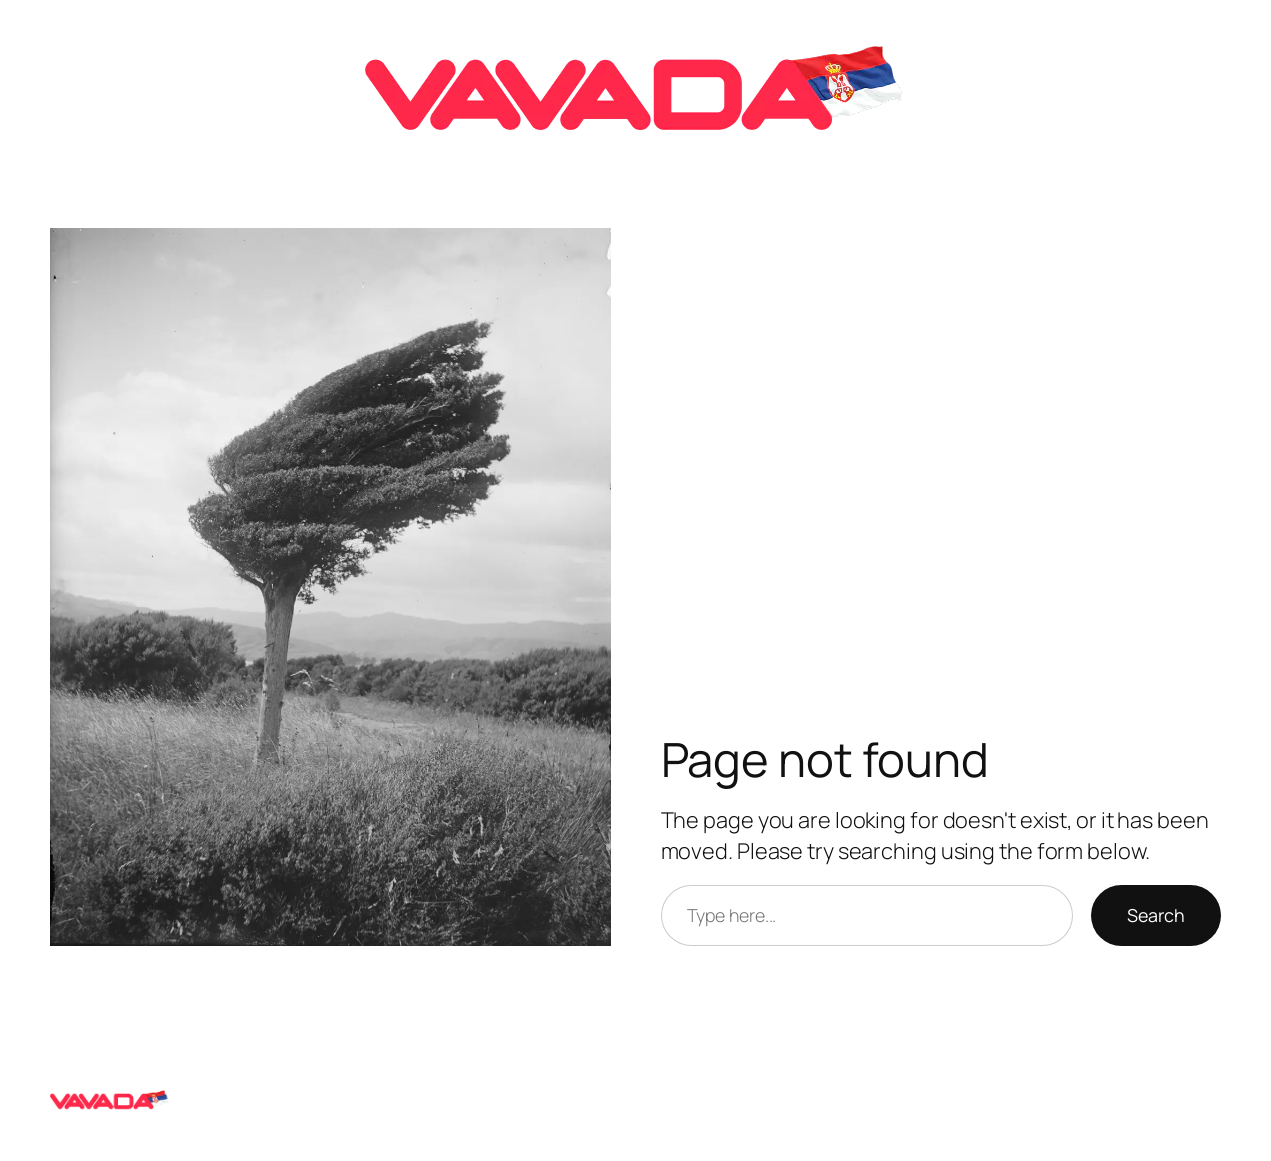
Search (1156, 915)
